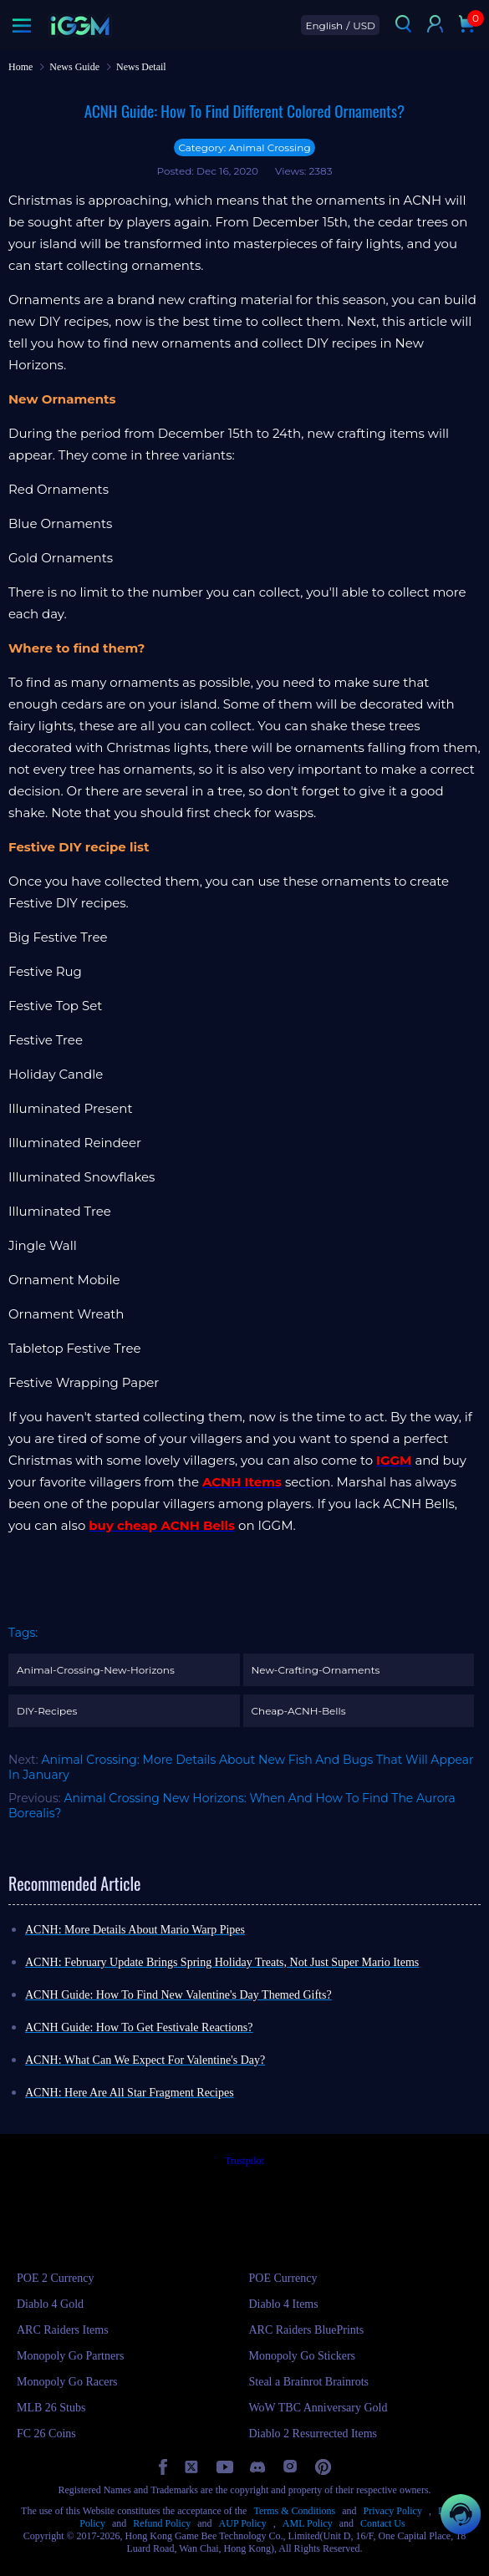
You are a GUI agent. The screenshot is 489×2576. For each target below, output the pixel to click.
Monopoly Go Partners (70, 2356)
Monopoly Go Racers (67, 2381)
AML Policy (308, 2523)
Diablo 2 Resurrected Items (313, 2433)
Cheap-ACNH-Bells (299, 1711)
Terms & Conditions (294, 2511)
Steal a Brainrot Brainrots (309, 2381)
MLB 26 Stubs (51, 2407)
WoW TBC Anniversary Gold (318, 2407)
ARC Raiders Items (63, 2330)
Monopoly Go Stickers (302, 2356)
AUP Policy (243, 2523)
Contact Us (382, 2523)
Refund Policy (162, 2523)
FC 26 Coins (46, 2433)
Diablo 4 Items (283, 2304)
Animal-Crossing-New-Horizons (96, 1670)
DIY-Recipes (47, 1711)
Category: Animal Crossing (244, 147)
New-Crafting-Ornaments (316, 1670)
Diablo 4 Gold (50, 2304)
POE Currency (283, 2278)
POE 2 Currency (55, 2278)
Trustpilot (244, 2161)
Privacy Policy (393, 2511)
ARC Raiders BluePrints (306, 2330)
